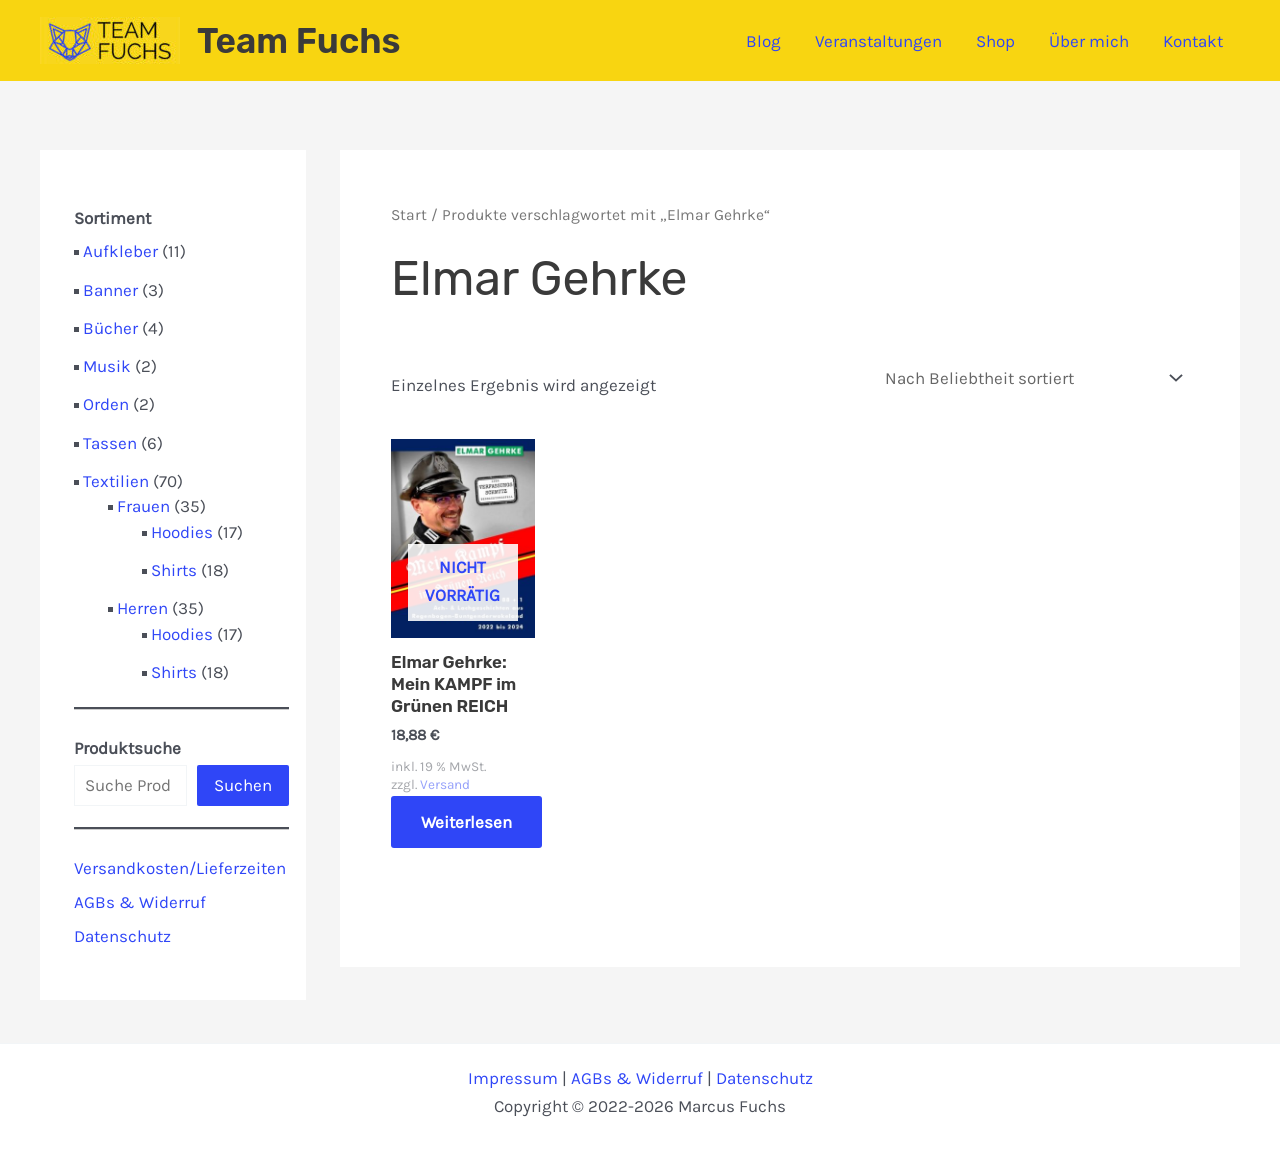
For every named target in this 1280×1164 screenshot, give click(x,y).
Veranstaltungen (878, 41)
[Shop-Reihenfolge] (1032, 378)
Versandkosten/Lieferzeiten (180, 868)
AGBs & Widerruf (140, 902)
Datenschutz (122, 936)
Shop (995, 41)
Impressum (513, 1078)
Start (409, 215)
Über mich (1089, 41)
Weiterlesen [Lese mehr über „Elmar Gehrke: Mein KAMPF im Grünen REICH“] (466, 822)
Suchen (243, 785)
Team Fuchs (299, 41)
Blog (763, 41)
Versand (445, 784)
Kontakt (1193, 41)
